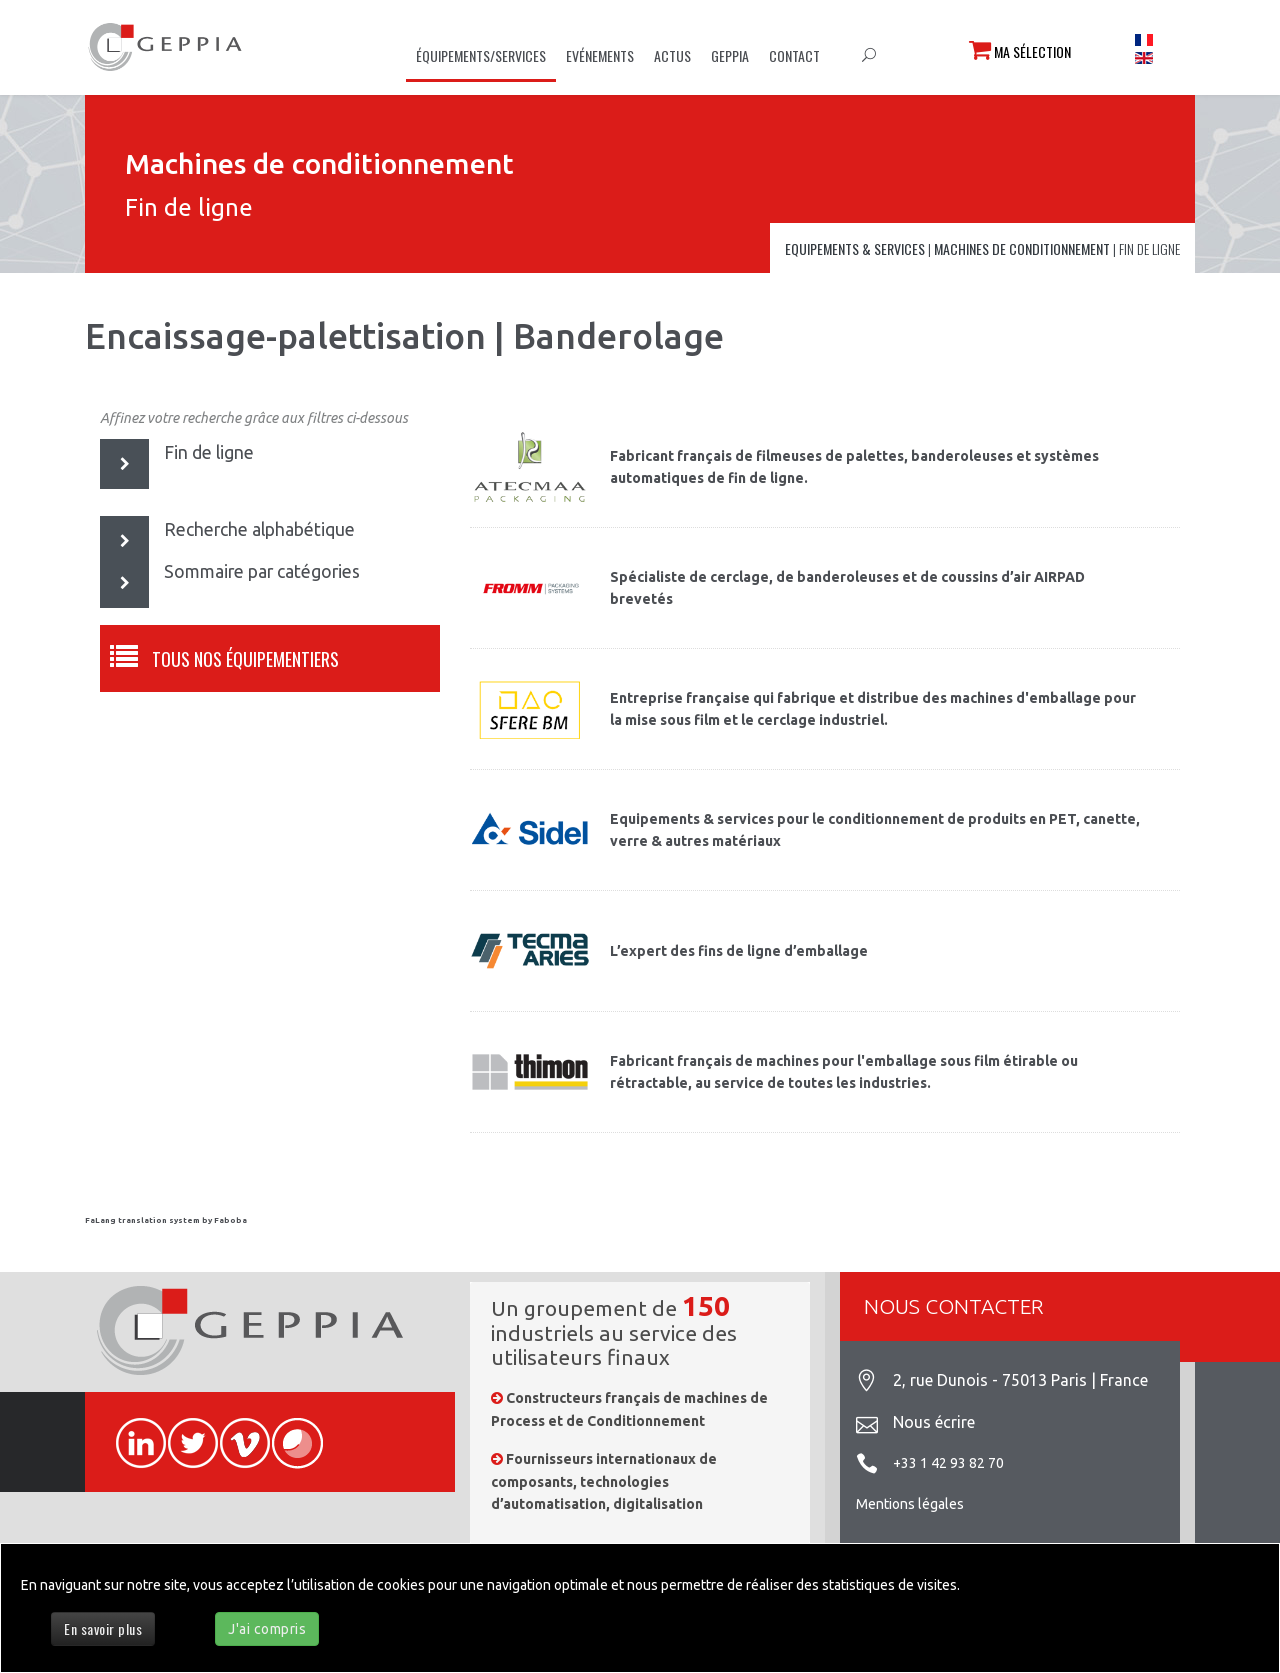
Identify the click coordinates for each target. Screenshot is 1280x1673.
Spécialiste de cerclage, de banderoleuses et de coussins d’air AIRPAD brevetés (847, 588)
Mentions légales (910, 1504)
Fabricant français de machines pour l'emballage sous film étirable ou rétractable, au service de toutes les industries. (844, 1072)
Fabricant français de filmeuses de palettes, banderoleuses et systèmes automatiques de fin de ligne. (854, 467)
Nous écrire (934, 1422)
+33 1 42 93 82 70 (948, 1463)
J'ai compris (267, 1629)
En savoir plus (103, 1628)
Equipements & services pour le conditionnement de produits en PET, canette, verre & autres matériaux (875, 830)
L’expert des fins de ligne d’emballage (739, 951)
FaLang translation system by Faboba (166, 1220)
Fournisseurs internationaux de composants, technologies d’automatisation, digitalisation (604, 1481)
